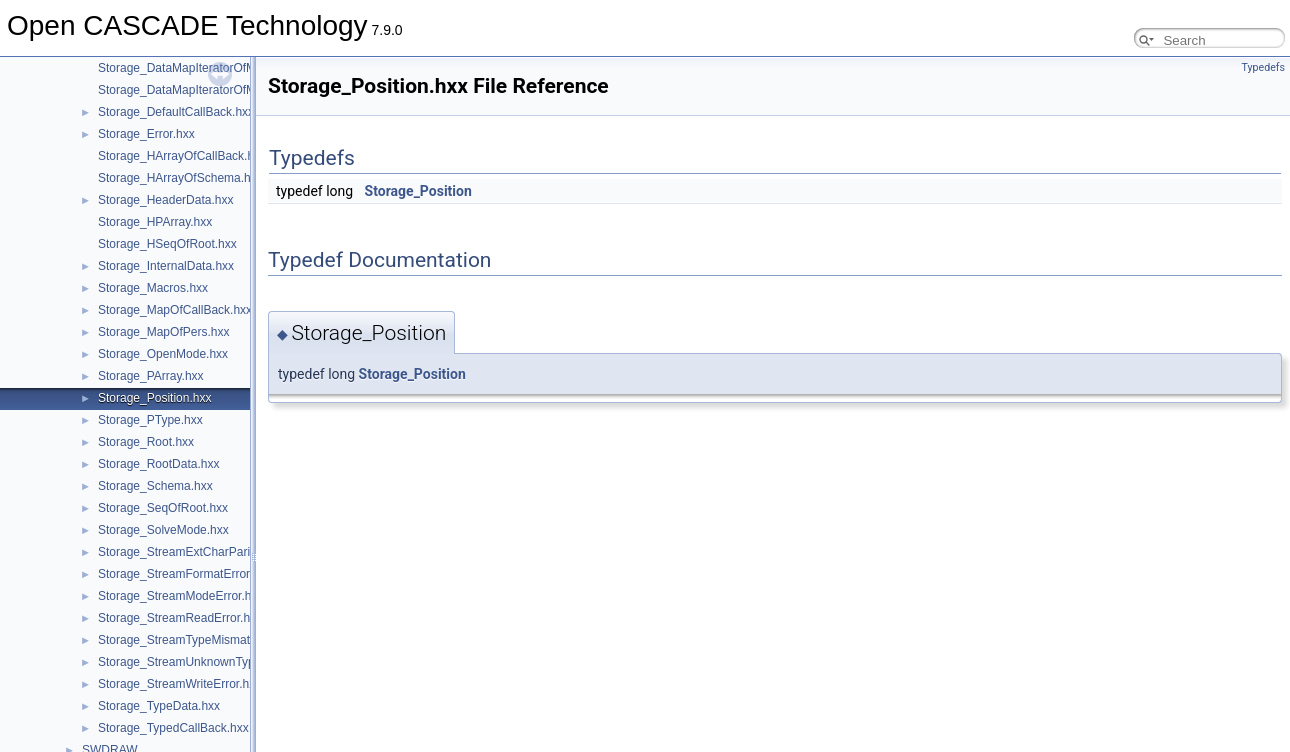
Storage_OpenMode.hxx (163, 354)
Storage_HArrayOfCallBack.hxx (182, 156)
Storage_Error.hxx (146, 134)
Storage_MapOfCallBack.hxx (175, 310)
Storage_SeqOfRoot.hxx (163, 508)
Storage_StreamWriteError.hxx (179, 684)
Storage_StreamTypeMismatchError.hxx (204, 640)
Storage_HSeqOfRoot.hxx (167, 244)
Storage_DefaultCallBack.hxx (176, 112)
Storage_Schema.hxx (155, 486)
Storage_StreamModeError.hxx (180, 596)
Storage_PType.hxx (150, 420)
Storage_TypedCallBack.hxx (173, 728)
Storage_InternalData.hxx (166, 266)
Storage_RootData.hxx (158, 464)
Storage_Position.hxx (154, 398)
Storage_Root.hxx (146, 442)
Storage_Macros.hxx (153, 288)
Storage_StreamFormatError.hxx (184, 574)
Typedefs (1263, 67)
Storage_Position (418, 191)
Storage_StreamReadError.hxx (180, 618)
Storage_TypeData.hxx (159, 706)
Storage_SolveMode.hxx (163, 530)
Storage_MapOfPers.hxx (163, 332)
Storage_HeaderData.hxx (165, 200)
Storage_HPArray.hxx (155, 222)
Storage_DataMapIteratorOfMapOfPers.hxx (213, 90)
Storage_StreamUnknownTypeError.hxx (203, 662)
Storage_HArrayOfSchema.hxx (180, 178)
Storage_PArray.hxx (151, 376)
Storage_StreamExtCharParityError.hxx (202, 552)
